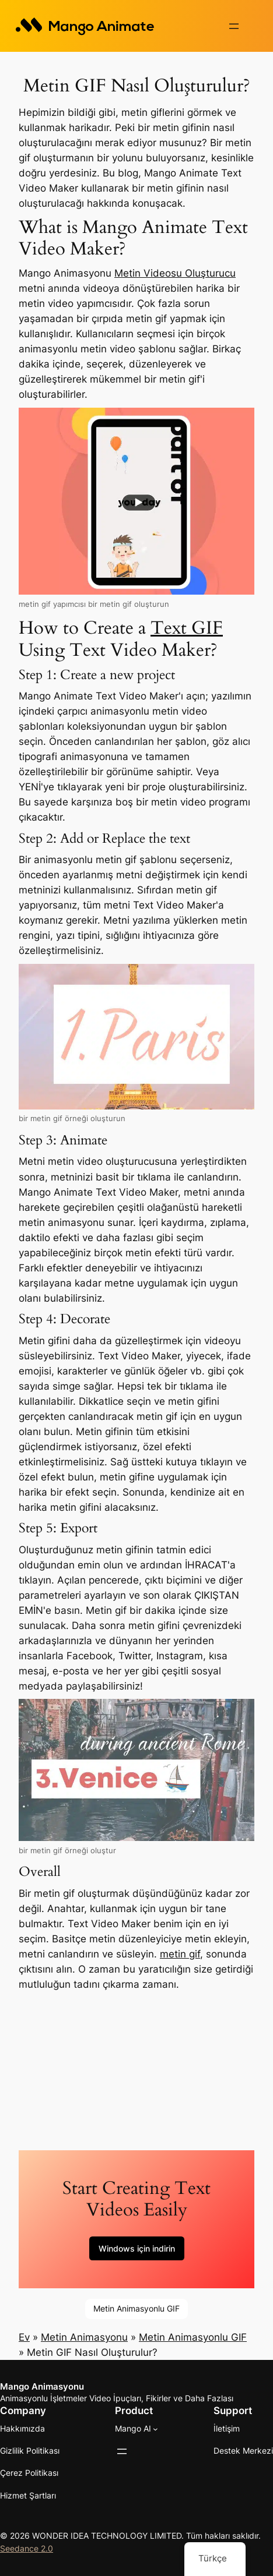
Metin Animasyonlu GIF (136, 2307)
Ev (24, 2336)
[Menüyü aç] (234, 26)
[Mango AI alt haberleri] (155, 2427)
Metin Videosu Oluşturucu (175, 272)
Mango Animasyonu (42, 2385)
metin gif (180, 1953)
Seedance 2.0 (26, 2547)
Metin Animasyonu (84, 2336)
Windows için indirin (137, 2247)
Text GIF (186, 626)
